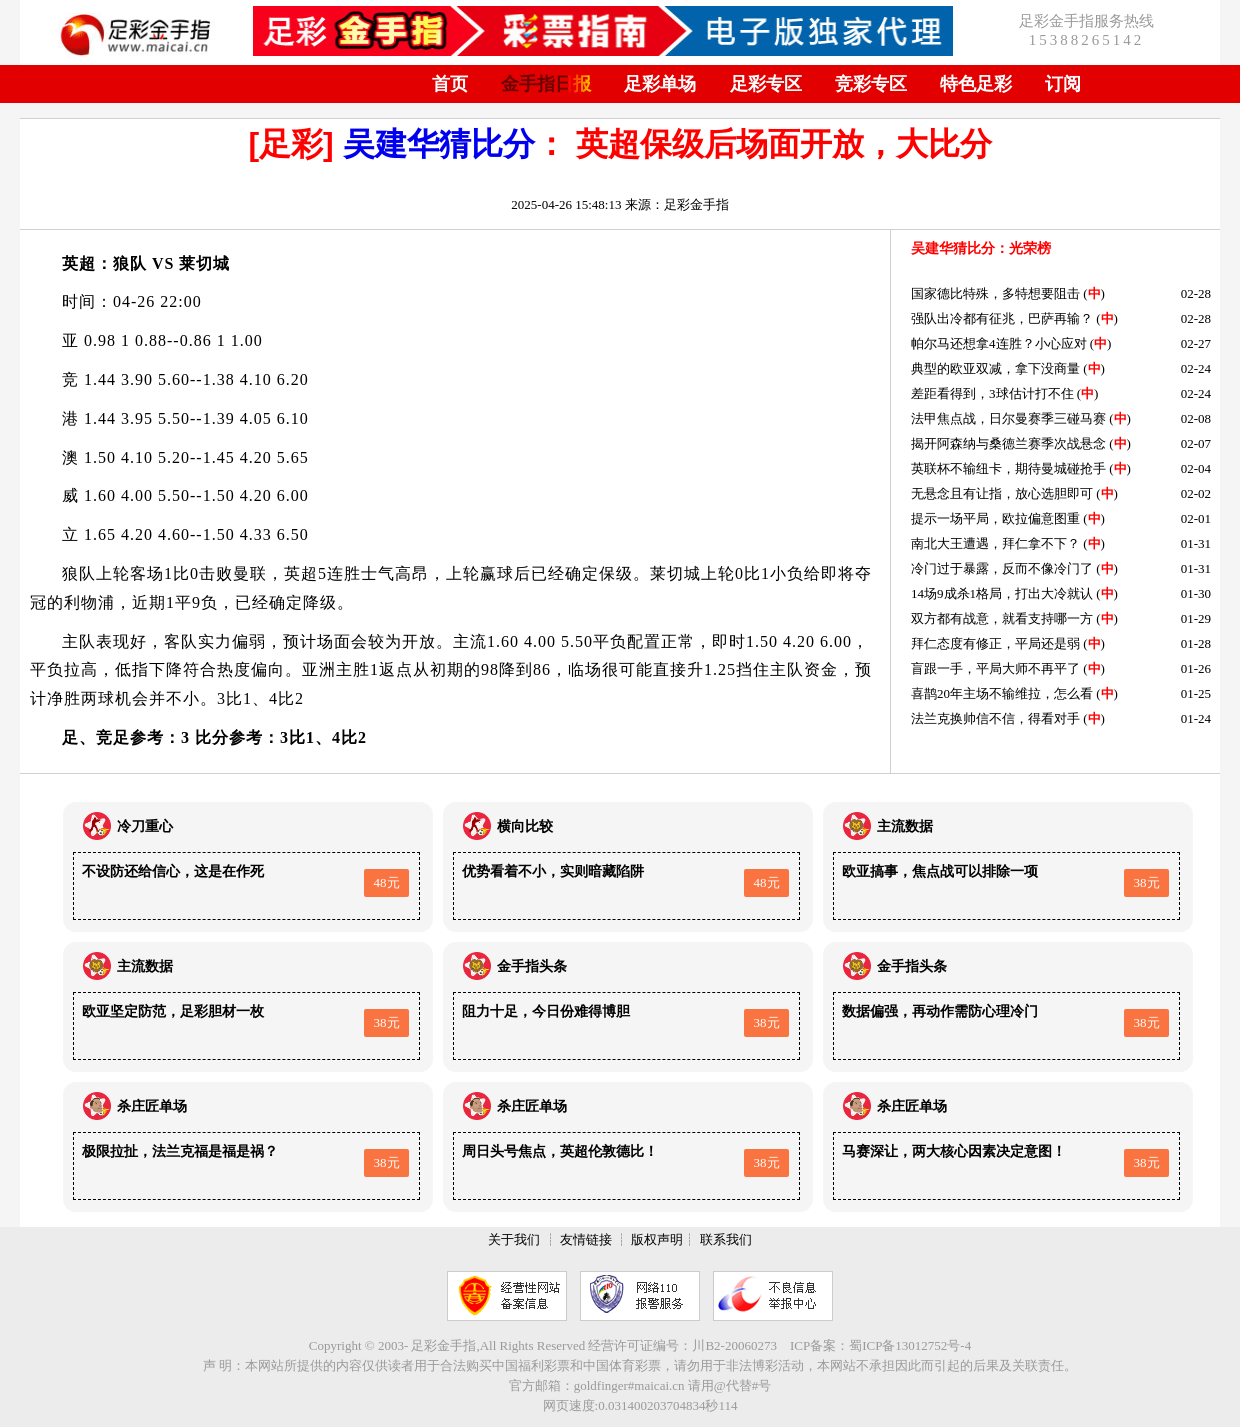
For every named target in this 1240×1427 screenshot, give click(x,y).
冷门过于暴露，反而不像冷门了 (1002, 568)
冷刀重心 (145, 826)
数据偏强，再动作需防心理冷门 (940, 1011)
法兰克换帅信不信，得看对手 (995, 718)
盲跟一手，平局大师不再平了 (995, 668)
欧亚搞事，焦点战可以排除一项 (940, 871)
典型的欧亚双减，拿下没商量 (995, 368)
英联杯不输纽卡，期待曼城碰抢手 (1008, 468)
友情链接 (586, 1239)
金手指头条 (532, 966)
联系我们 (726, 1239)
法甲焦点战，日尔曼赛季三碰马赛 (1008, 418)
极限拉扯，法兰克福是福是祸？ (180, 1151)
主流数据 (905, 826)
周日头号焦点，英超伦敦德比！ (560, 1151)
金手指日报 (546, 84)
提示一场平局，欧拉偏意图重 (995, 518)
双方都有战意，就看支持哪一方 (1002, 618)
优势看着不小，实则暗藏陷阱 (553, 871)
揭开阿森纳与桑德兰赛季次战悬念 (1008, 443)
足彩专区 (766, 84)
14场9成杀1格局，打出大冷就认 (1002, 593)
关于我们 (514, 1239)
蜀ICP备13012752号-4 (910, 1345)
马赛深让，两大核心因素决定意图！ (954, 1151)
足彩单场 (660, 84)
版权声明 (657, 1239)
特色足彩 (976, 84)
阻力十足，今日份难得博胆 (546, 1011)
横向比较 (525, 826)
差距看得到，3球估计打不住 (992, 393)
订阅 (1063, 84)
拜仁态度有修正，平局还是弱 (995, 643)
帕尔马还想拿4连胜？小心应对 (999, 343)
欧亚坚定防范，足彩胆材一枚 (173, 1011)
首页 (450, 84)
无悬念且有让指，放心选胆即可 (1002, 493)
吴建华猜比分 (439, 144)
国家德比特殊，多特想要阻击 (995, 293)
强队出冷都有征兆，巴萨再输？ (1002, 318)
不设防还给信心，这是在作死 (173, 871)
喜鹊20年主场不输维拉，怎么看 (1002, 693)
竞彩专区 (871, 84)
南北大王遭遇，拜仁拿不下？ (995, 543)
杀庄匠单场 (152, 1106)
